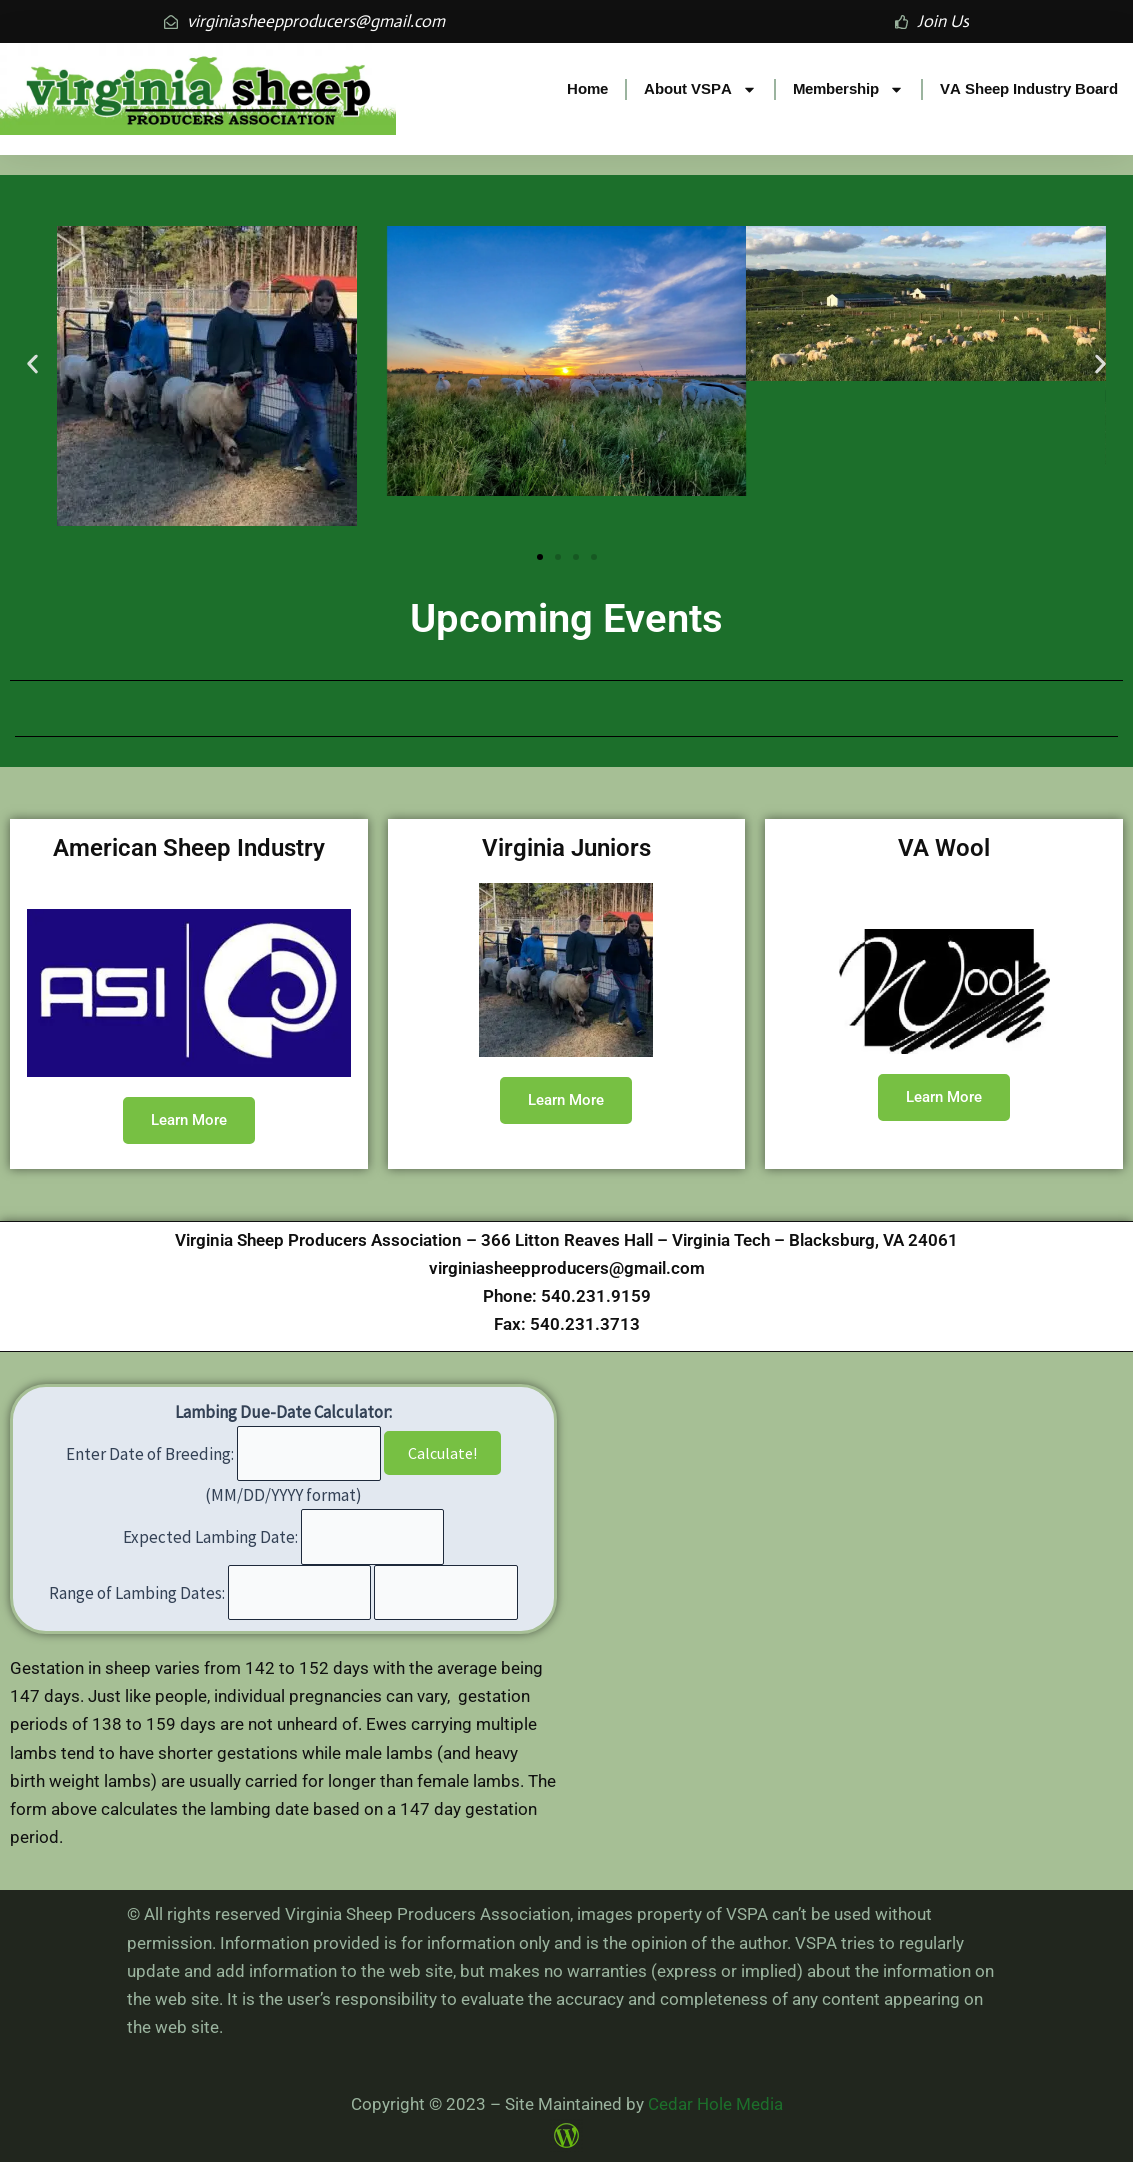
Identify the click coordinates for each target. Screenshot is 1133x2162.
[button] (32, 364)
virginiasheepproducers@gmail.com (567, 1268)
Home (587, 88)
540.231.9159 (596, 1296)
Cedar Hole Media (715, 2104)
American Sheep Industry (189, 848)
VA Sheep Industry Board (1029, 88)
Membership (848, 89)
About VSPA (700, 89)
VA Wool (944, 848)
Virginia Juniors (566, 848)
